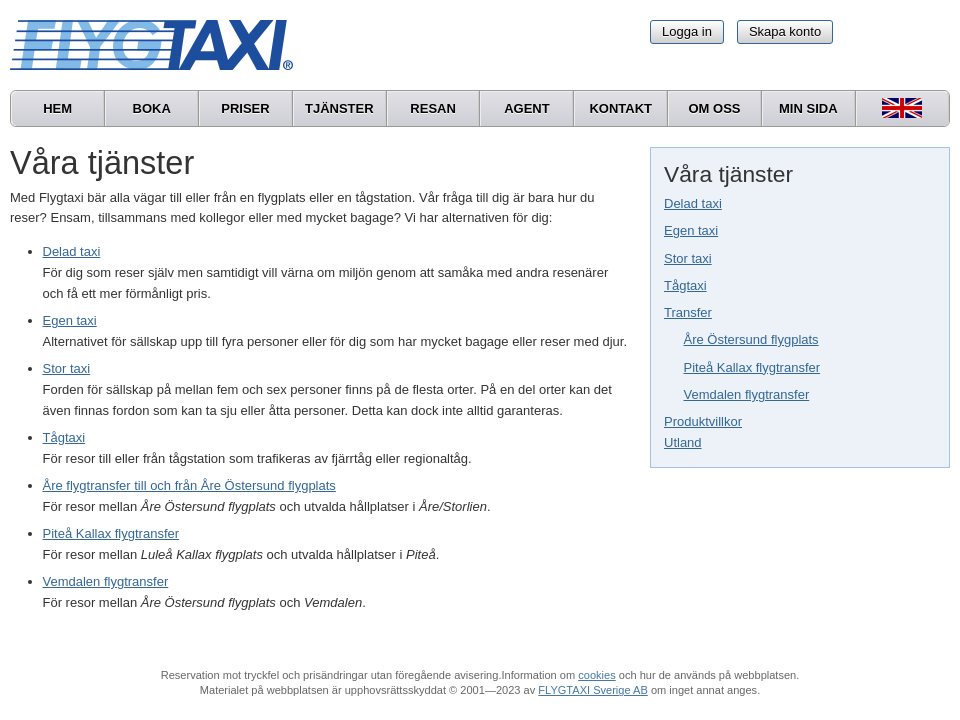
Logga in (687, 31)
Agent (527, 108)
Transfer (688, 312)
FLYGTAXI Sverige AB (593, 690)
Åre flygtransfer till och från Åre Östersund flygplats (189, 485)
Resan (433, 108)
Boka (152, 108)
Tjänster (339, 108)
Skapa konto (785, 31)
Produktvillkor (703, 421)
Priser (245, 108)
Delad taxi (693, 203)
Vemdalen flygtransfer (747, 394)
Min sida (808, 108)
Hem (57, 108)
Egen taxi (691, 230)
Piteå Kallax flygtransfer (752, 367)
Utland (683, 442)
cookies (596, 675)
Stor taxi (688, 258)
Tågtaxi (685, 285)
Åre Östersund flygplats (751, 339)
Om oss (714, 108)
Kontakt (620, 108)
